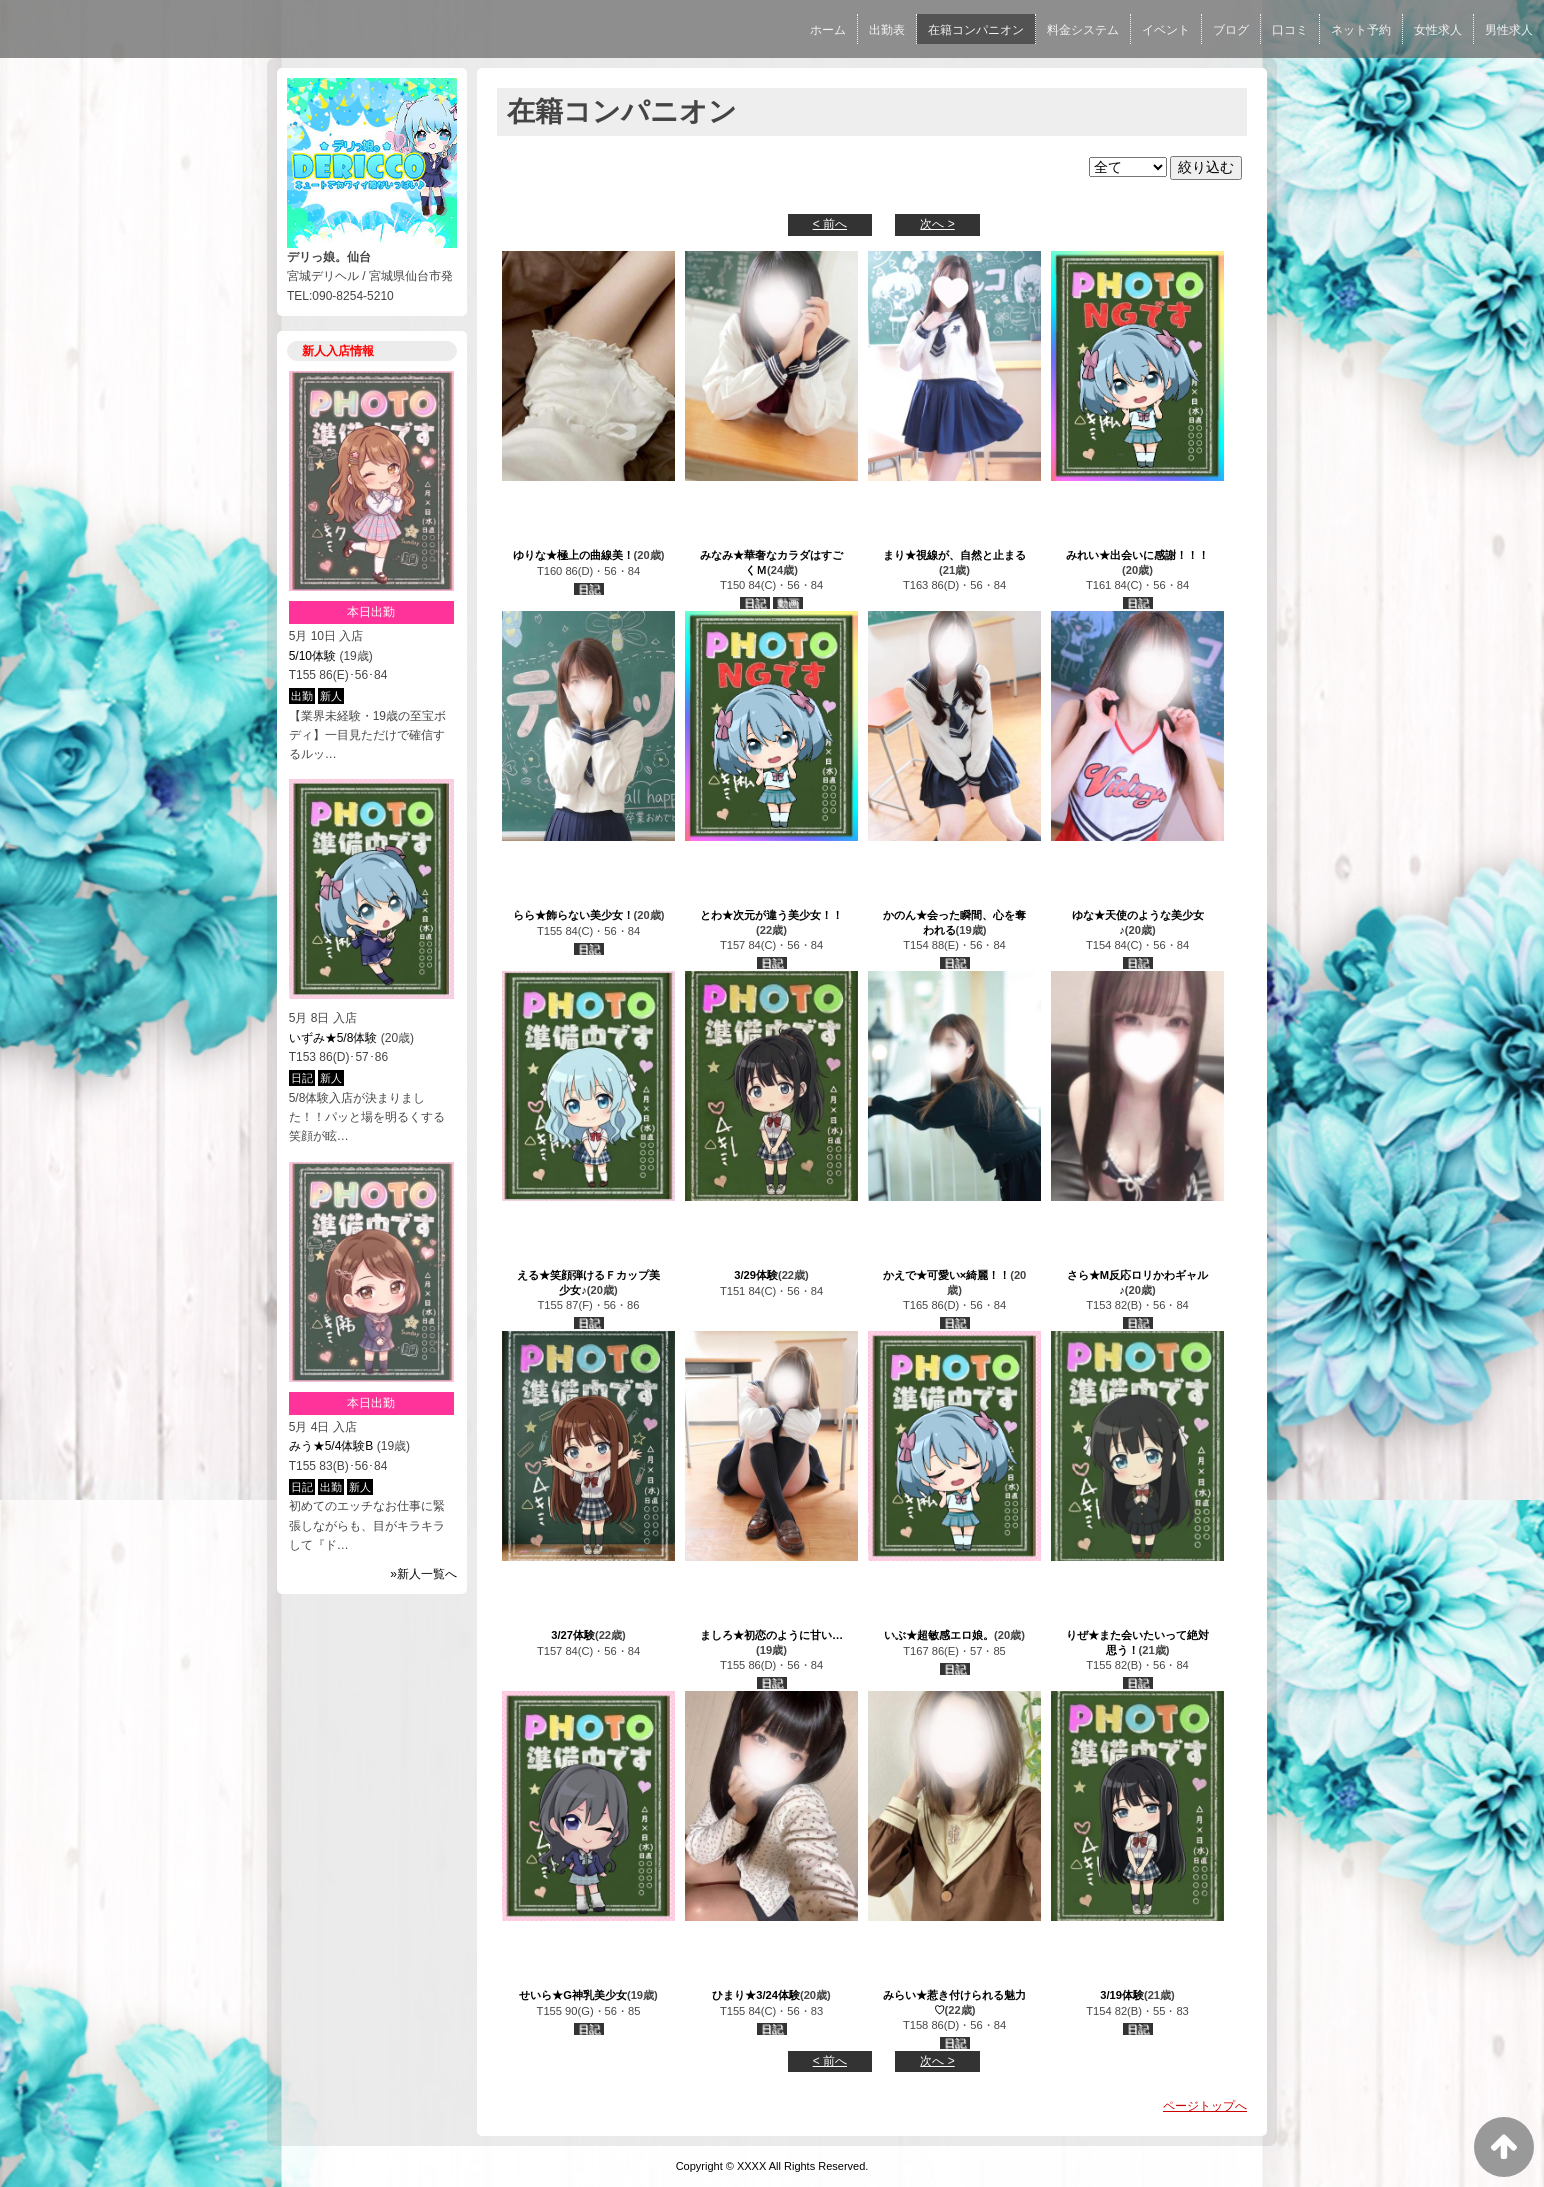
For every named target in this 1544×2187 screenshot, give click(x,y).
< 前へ (830, 224)
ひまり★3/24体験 (756, 1995)
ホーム (828, 30)
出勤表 (887, 30)
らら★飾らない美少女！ (573, 915)
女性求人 (1438, 30)
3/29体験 (756, 1275)
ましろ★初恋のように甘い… (771, 1635)
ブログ (1231, 30)
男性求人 (1509, 30)
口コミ (1290, 30)
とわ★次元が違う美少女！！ (771, 915)
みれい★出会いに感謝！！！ (1137, 555)
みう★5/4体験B (331, 1446)
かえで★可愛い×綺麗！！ (947, 1275)
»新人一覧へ (423, 1574)
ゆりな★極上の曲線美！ (573, 555)
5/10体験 (312, 656)
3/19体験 (1122, 1995)
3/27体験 (573, 1635)
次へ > (937, 224)
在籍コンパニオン (976, 30)
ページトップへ (1205, 2106)
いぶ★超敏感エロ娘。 (939, 1635)
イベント (1166, 30)
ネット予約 (1361, 30)
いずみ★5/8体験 (333, 1038)
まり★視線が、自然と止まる (954, 555)
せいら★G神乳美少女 (573, 1995)
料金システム (1083, 30)
